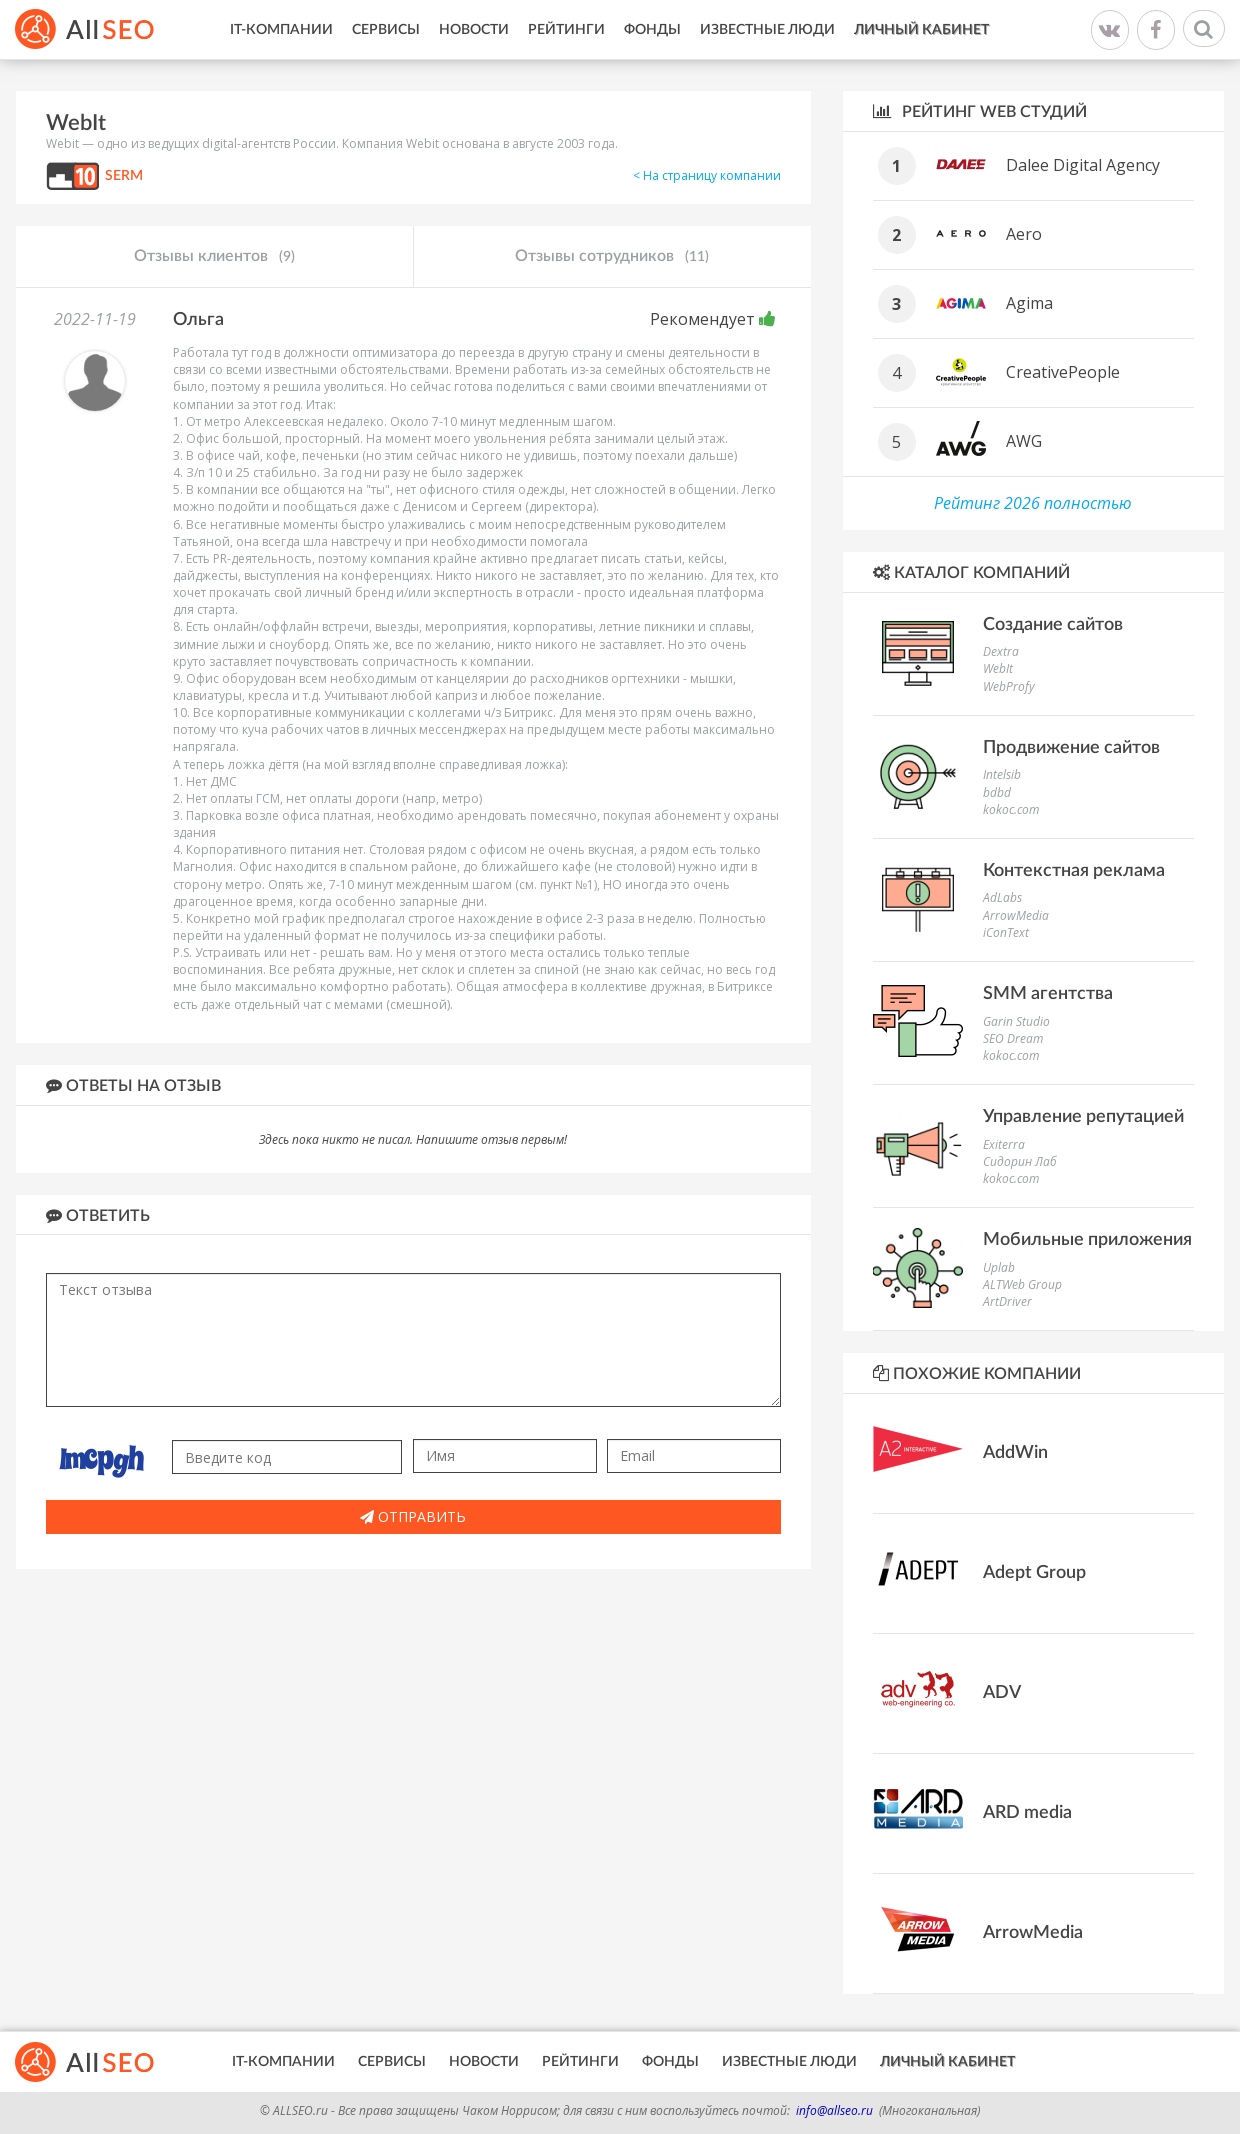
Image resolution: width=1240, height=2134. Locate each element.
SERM (124, 176)
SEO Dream (1013, 1038)
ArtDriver (1007, 1301)
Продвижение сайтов (1071, 748)
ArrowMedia (1016, 915)
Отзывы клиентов (214, 257)
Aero (1024, 234)
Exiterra (1004, 1144)
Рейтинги (566, 30)
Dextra (1001, 651)
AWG (1024, 441)
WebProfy (1009, 686)
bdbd (997, 792)
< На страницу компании (707, 175)
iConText (1006, 932)
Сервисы (386, 30)
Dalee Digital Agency (1083, 165)
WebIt (998, 668)
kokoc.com (1011, 809)
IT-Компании (281, 30)
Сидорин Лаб (1020, 1161)
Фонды (652, 30)
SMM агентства (1048, 994)
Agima (1029, 303)
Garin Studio (1016, 1021)
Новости (474, 30)
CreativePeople (1063, 372)
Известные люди (767, 30)
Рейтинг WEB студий (980, 111)
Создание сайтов (1053, 625)
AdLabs (1002, 897)
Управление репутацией (1083, 1117)
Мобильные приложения (1087, 1240)
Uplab (999, 1267)
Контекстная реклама (1074, 871)
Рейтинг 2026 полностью (1033, 503)
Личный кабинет (921, 30)
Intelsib (1002, 774)
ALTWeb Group (1022, 1284)
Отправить (413, 1516)
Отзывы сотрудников (612, 257)
